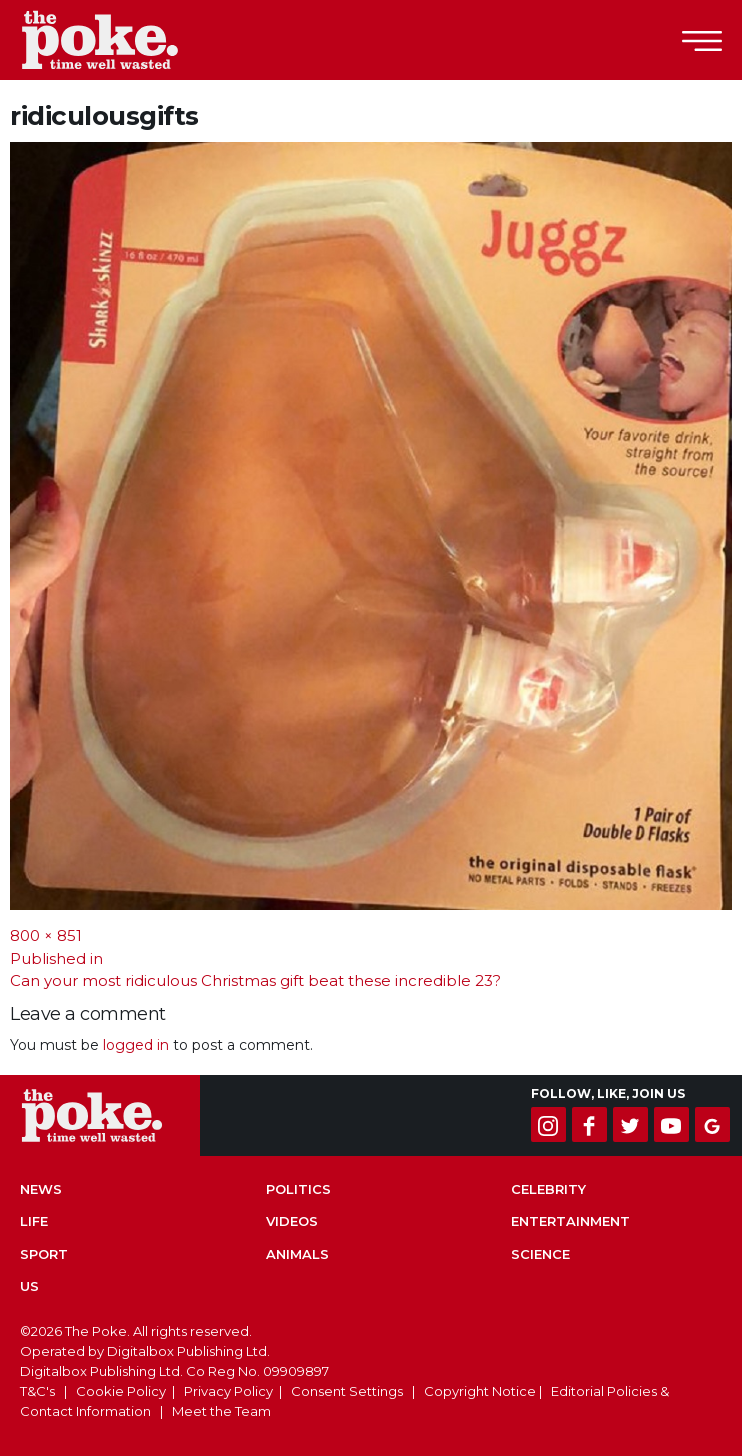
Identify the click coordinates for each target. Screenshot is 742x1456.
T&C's (37, 1391)
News (41, 1189)
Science (540, 1254)
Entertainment (570, 1221)
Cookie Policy (121, 1391)
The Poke (125, 40)
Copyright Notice (480, 1391)
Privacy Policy (228, 1391)
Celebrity (548, 1189)
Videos (292, 1221)
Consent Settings (347, 1391)
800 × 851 (46, 935)
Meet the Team (221, 1411)
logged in (136, 1045)
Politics (298, 1189)
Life (34, 1221)
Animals (297, 1254)
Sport (44, 1254)
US (29, 1286)
